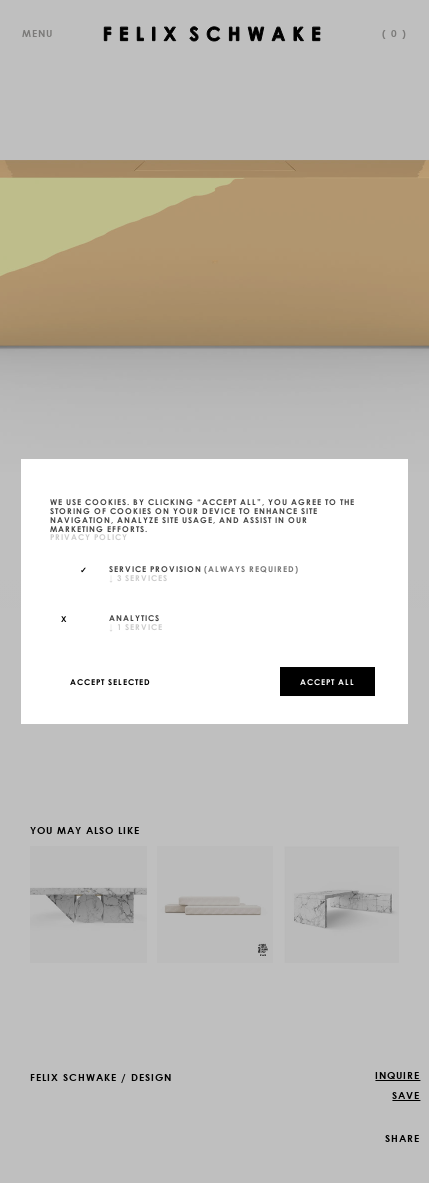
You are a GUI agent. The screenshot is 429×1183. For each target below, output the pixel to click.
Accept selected (110, 681)
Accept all (327, 681)
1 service (136, 626)
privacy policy (89, 537)
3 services (138, 577)
